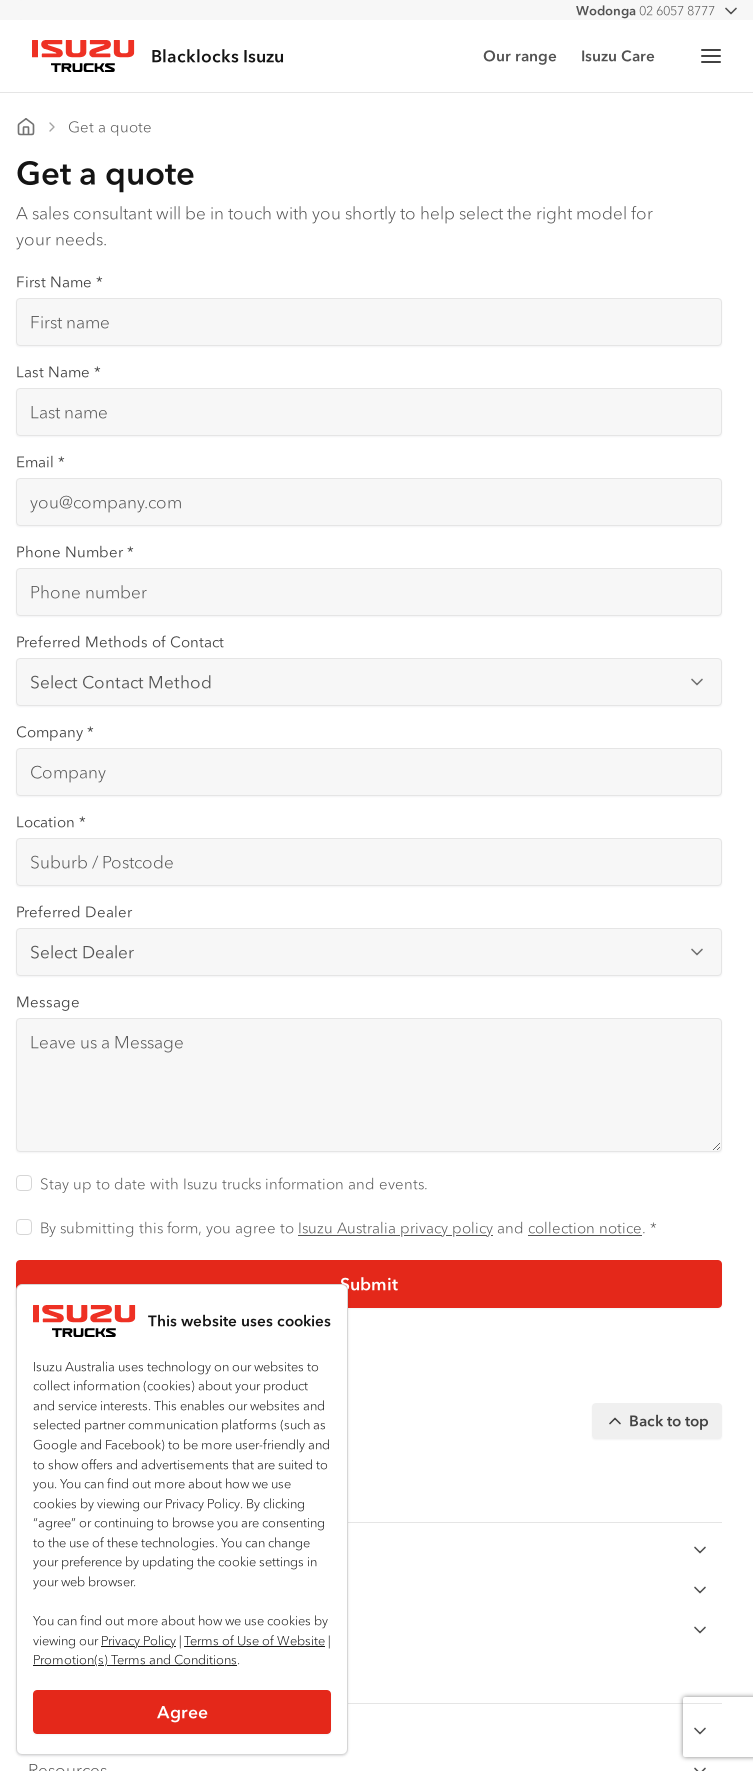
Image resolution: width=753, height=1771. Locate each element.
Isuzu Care (618, 55)
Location (51, 821)
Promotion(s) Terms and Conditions (135, 1659)
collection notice (585, 1227)
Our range (520, 55)
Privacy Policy (138, 1640)
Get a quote (110, 126)
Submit (369, 1284)
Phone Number (75, 551)
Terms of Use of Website (254, 1640)
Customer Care (369, 1730)
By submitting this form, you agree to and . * (348, 1227)
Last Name (58, 371)
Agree (182, 1712)
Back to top (657, 1421)
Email (40, 461)
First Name (59, 281)
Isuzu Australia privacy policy (395, 1227)
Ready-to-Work (369, 1629)
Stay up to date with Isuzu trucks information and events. (234, 1183)
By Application (369, 1589)
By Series (369, 1549)
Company (55, 731)
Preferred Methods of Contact (120, 641)
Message (48, 1001)
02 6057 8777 (645, 10)
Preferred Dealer (74, 911)
